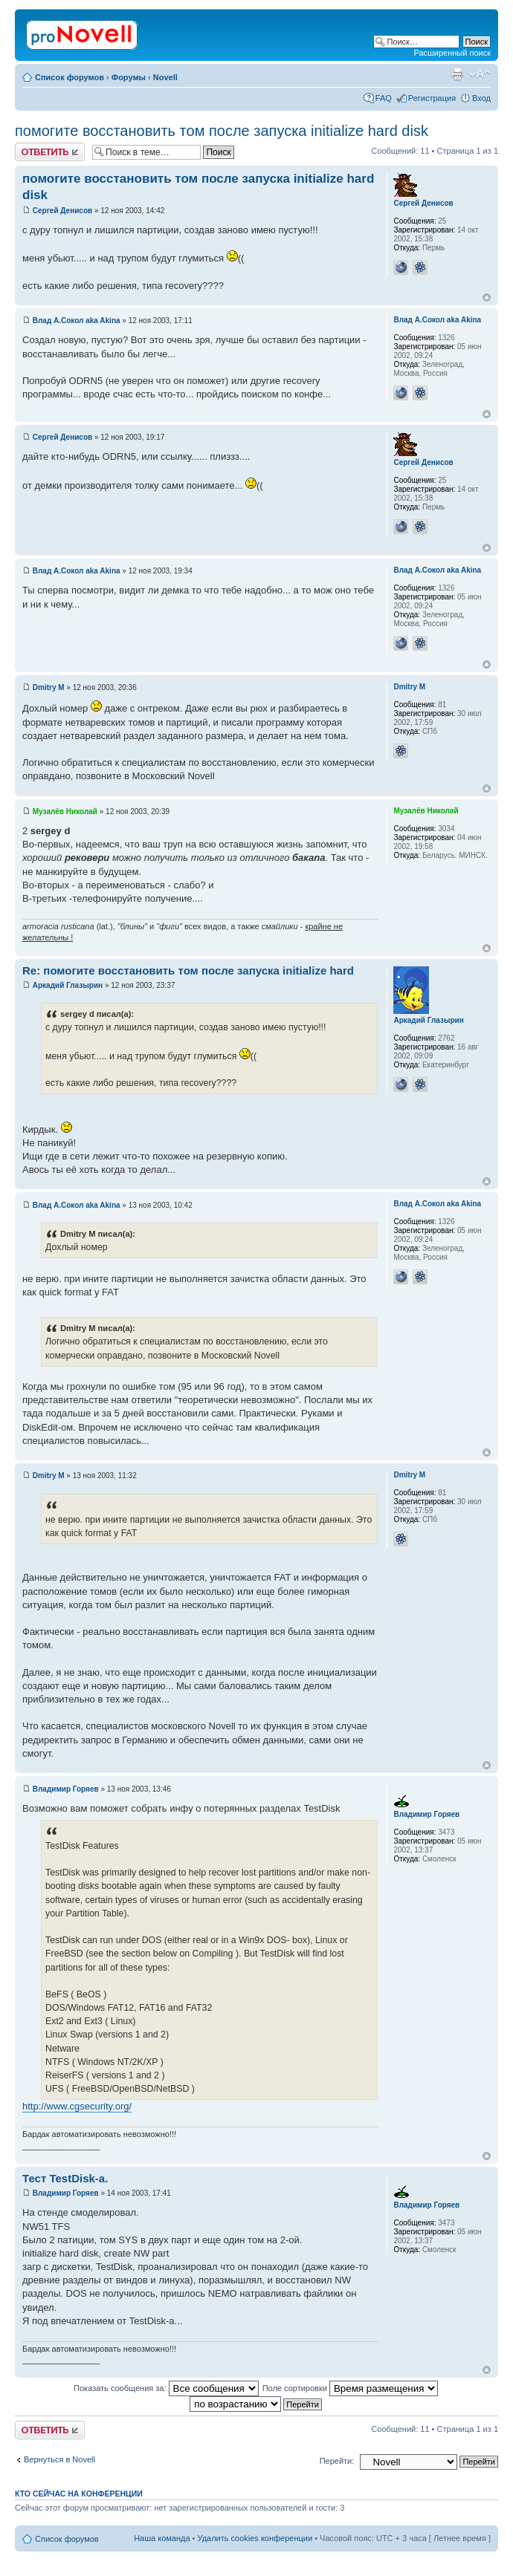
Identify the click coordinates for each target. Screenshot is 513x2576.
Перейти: (337, 2460)
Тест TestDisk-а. (65, 2178)
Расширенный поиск (452, 52)
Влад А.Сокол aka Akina (76, 320)
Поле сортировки (350, 2388)
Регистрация (432, 98)
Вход (481, 98)
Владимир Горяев (66, 1789)
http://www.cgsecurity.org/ (77, 2106)
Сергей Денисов (62, 210)
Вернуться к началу (487, 297)
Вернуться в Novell (59, 2459)
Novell (165, 77)
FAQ (383, 98)
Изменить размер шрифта (480, 74)
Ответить (50, 152)
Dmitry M (49, 687)
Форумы (129, 77)
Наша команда (162, 2538)
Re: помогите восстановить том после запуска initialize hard (188, 970)
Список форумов (69, 77)
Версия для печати (457, 74)
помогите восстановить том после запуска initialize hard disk (221, 131)
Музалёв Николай (65, 811)
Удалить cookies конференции (255, 2538)
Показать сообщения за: (166, 2388)
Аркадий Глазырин (68, 985)
